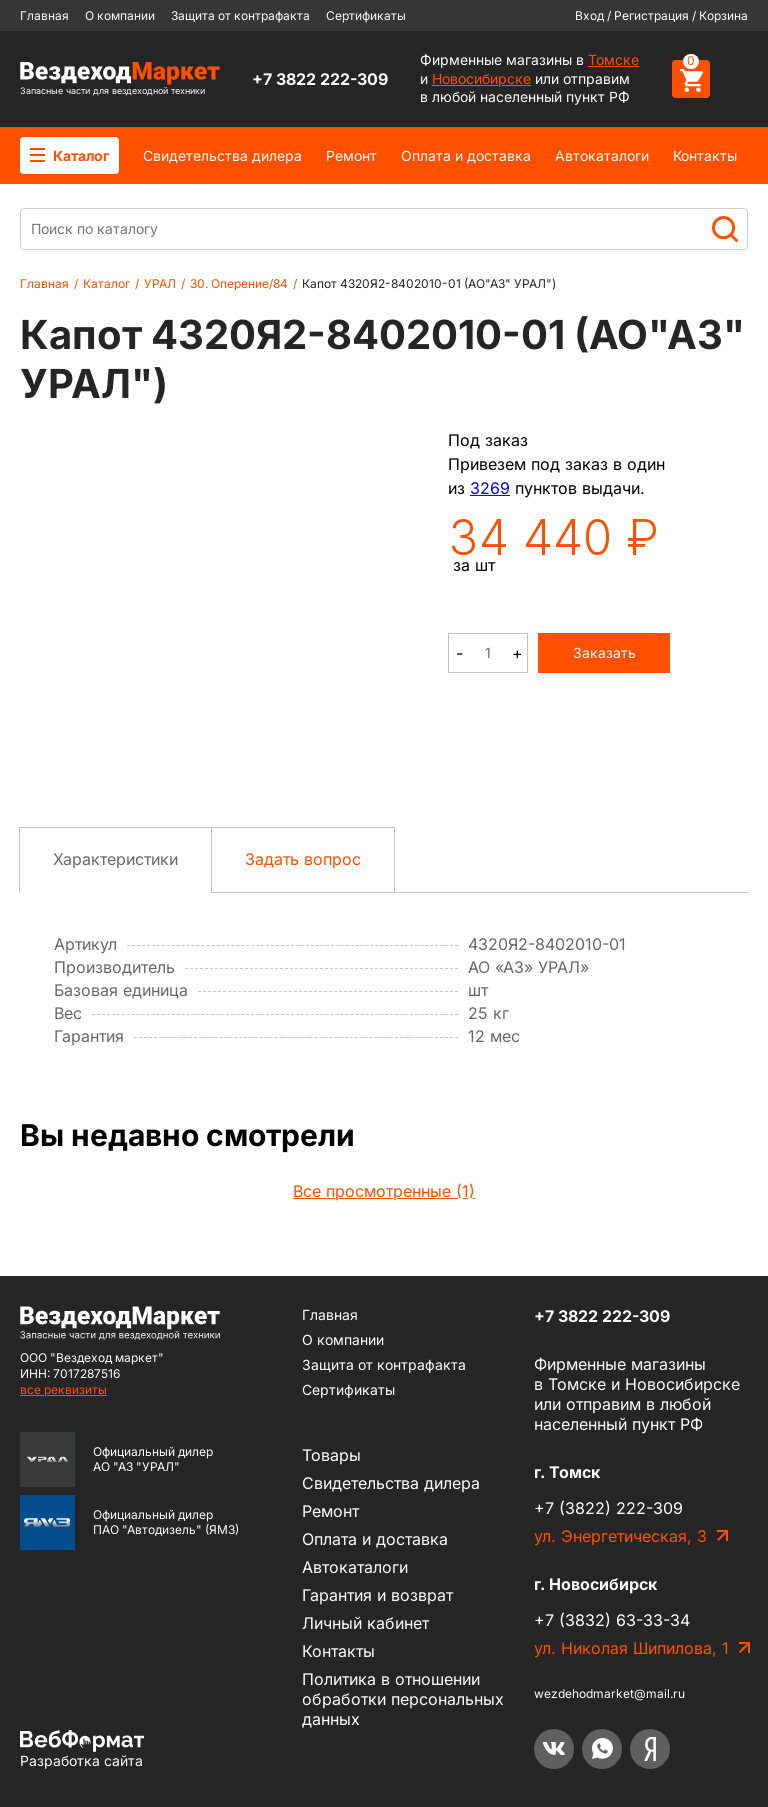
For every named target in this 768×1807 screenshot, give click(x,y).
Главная (44, 15)
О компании (120, 15)
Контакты (705, 155)
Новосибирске (481, 78)
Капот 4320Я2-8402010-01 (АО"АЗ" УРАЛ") (429, 283)
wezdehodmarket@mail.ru (609, 1693)
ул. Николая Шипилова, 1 (631, 1648)
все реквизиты (63, 1389)
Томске (613, 59)
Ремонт (351, 155)
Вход (589, 15)
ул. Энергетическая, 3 (620, 1536)
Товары (331, 1455)
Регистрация (651, 15)
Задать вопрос (303, 859)
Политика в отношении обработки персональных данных (403, 1699)
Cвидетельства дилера (222, 155)
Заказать (604, 652)
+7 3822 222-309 (320, 79)
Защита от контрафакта (240, 15)
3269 (490, 488)
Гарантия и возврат (377, 1595)
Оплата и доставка (466, 155)
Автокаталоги (602, 155)
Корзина (723, 15)
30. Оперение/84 (239, 283)
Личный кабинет (365, 1623)
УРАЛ (160, 283)
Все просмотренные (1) (384, 1191)
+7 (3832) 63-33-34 (612, 1620)
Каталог (69, 155)
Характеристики (115, 859)
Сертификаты (366, 15)
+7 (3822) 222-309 (608, 1508)
